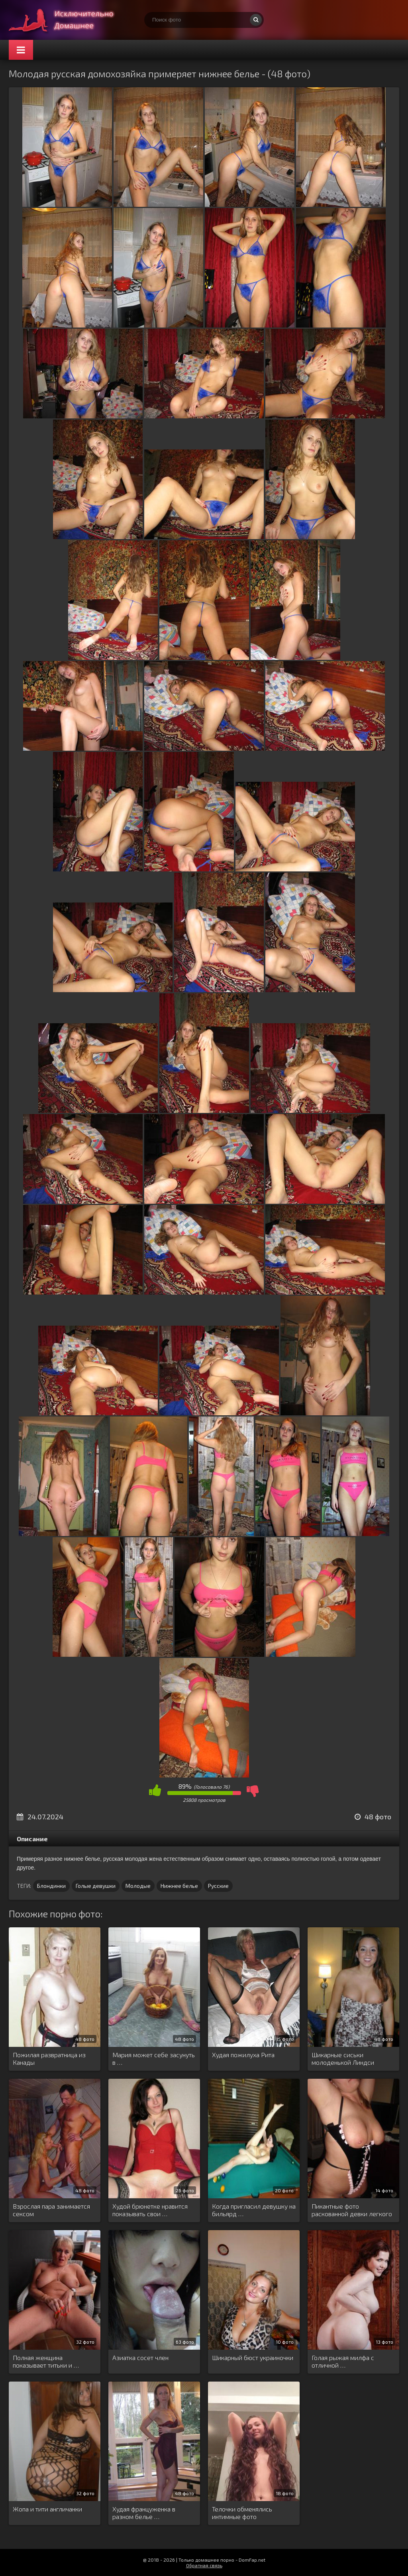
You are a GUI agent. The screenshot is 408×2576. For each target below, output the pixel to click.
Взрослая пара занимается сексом (51, 2209)
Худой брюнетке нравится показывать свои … (150, 2209)
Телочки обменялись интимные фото (242, 2512)
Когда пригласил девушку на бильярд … (254, 2209)
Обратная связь (204, 2565)
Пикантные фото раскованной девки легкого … (352, 2210)
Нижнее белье (179, 1885)
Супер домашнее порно (68, 20)
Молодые (138, 1885)
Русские (218, 1885)
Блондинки (51, 1885)
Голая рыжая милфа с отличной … (343, 2361)
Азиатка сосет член (140, 2357)
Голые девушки (96, 1885)
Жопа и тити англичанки (47, 2509)
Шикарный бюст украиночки (252, 2357)
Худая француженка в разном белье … (143, 2512)
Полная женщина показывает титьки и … (46, 2361)
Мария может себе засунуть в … (153, 2058)
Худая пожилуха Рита (243, 2054)
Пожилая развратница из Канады (49, 2058)
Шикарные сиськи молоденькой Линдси (343, 2058)
